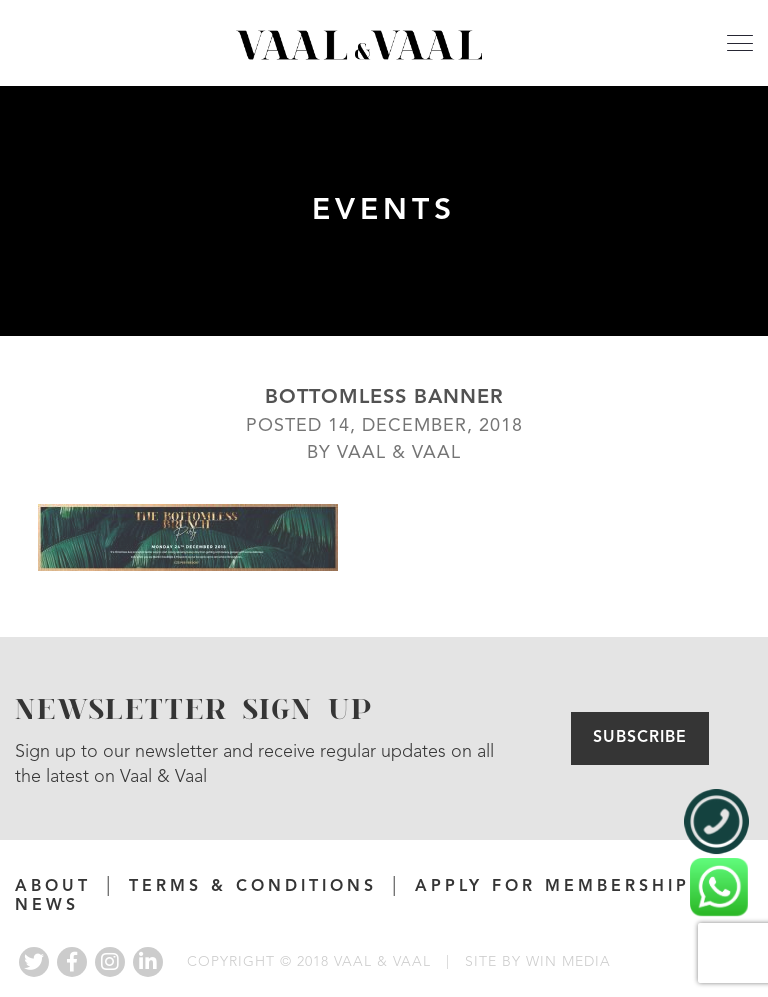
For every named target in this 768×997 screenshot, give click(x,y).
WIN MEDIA (568, 962)
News (47, 906)
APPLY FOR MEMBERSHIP (552, 887)
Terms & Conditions (253, 887)
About (53, 887)
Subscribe (640, 738)
